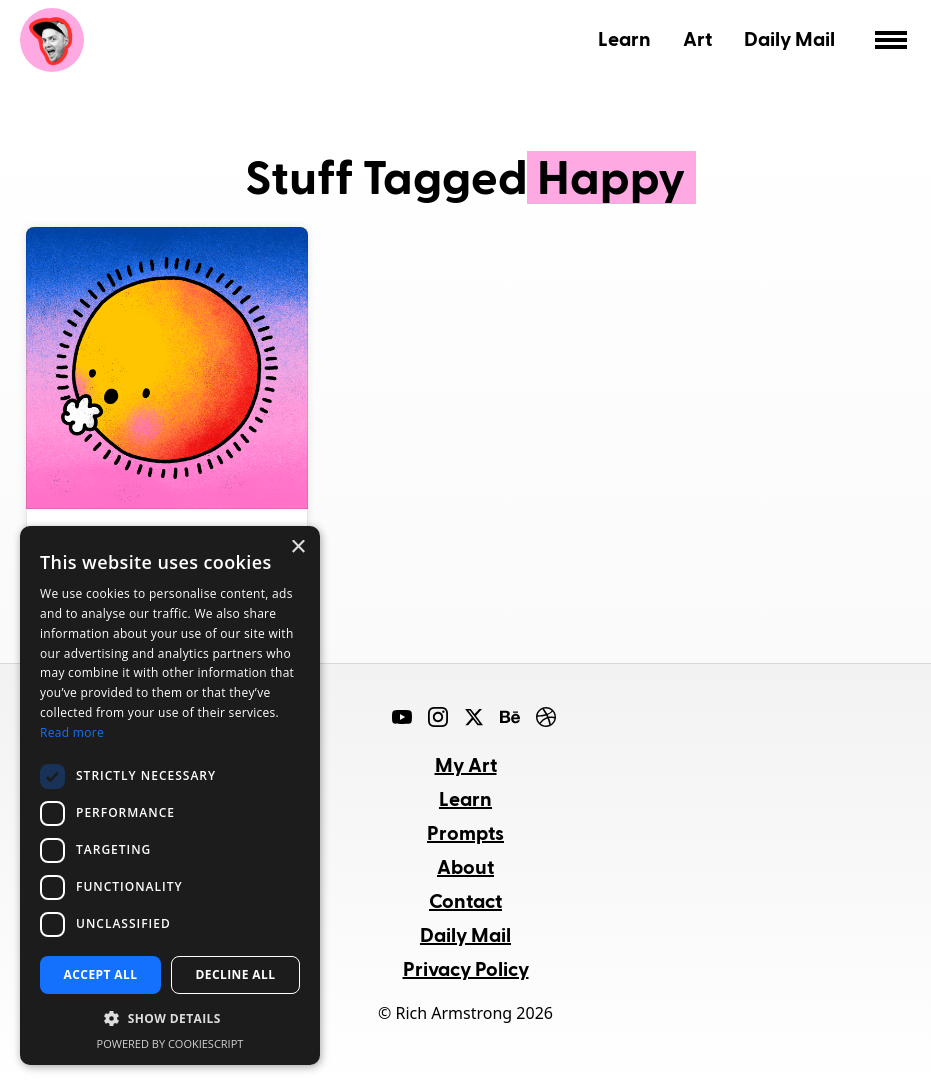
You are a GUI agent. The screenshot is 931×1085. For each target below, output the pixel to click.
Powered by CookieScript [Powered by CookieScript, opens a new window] (170, 1043)
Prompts (465, 832)
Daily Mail (789, 38)
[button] (170, 1019)
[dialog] (170, 795)
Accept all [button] (101, 974)
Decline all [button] (236, 974)
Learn (624, 38)
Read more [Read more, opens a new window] (72, 732)
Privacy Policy (466, 968)
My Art (466, 764)
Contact (465, 900)
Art (697, 38)
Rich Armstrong (52, 40)
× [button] (297, 547)
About (465, 866)
